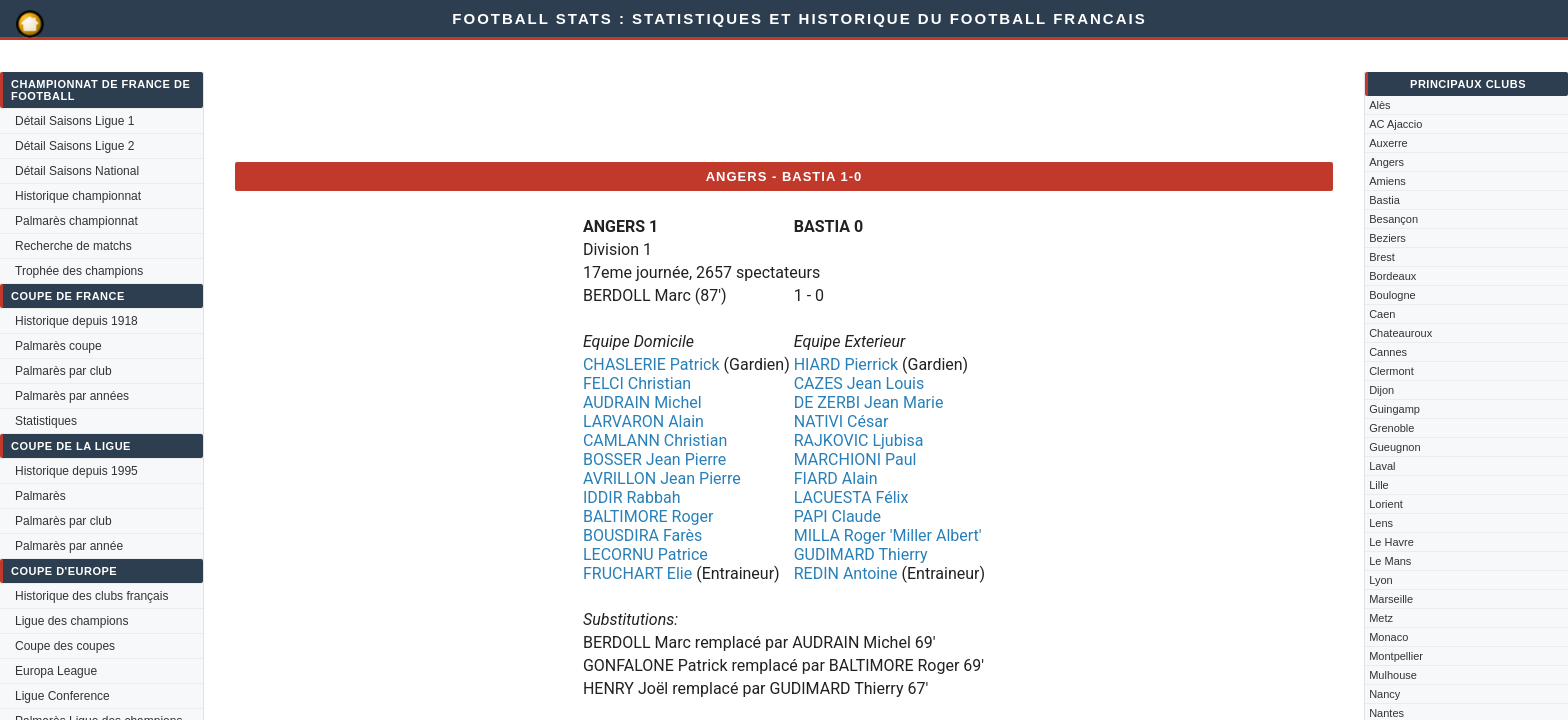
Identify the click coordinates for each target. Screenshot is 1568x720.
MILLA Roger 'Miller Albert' (888, 535)
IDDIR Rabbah (632, 497)
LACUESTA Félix (851, 497)
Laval (1382, 466)
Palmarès (40, 496)
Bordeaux (1392, 276)
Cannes (1388, 352)
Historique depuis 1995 (76, 471)
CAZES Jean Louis (859, 383)
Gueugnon (1394, 447)
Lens (1381, 523)
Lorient (1386, 504)
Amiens (1387, 181)
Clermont (1391, 371)
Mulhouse (1393, 675)
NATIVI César (841, 421)
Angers (1386, 162)
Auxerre (1388, 143)
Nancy (1384, 694)
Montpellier (1396, 656)
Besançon (1393, 219)
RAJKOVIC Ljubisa (859, 440)
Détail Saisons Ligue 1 (74, 121)
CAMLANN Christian (655, 440)
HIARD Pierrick (846, 364)
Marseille (1391, 599)
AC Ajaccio (1395, 124)
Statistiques (46, 421)
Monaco (1388, 637)
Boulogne (1392, 295)
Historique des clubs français (91, 596)
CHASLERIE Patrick (651, 364)
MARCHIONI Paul (855, 459)
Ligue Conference (62, 696)
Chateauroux (1400, 333)
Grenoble (1391, 428)
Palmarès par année (69, 546)
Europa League (56, 671)
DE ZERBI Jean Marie (869, 402)
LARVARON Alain (643, 421)
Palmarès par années (72, 396)
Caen (1382, 314)
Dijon (1381, 390)
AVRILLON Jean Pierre (662, 478)
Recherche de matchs (73, 246)
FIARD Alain (836, 478)
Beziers (1387, 238)
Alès (1379, 105)
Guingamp (1394, 409)
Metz (1381, 618)
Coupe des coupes (65, 646)
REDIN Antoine (846, 573)
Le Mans (1390, 561)
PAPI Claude (837, 516)
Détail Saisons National (77, 171)
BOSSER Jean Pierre (654, 459)
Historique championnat (78, 196)
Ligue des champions (71, 621)
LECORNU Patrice (645, 554)
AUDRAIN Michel (642, 402)
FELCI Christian (637, 383)
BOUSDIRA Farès (642, 535)
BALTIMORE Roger (648, 516)
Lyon (1380, 580)
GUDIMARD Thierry (861, 554)
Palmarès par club (63, 371)
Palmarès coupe (58, 346)
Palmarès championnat (76, 221)
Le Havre (1391, 542)
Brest (1382, 257)
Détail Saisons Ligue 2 (74, 146)
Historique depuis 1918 (76, 321)
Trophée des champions (79, 271)
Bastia (1384, 200)
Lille (1379, 485)
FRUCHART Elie (637, 573)
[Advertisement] (599, 101)
